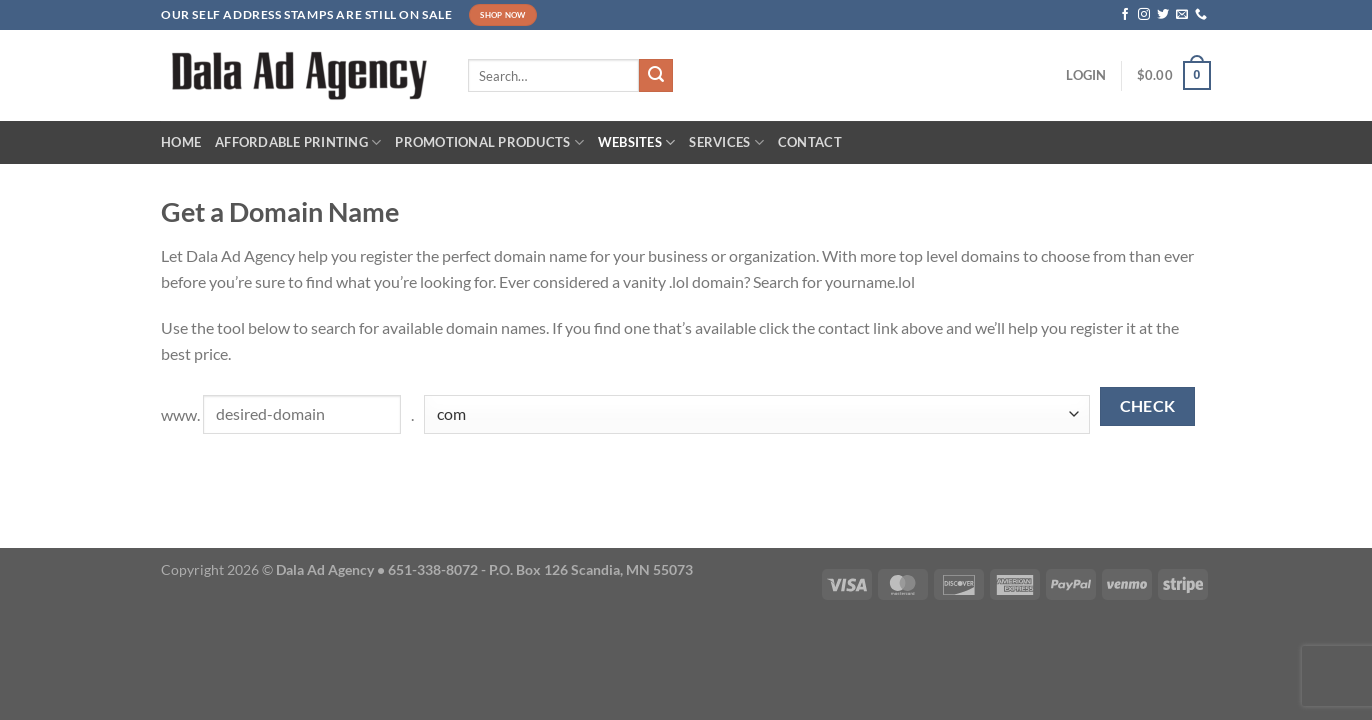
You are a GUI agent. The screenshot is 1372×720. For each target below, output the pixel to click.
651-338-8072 (433, 569)
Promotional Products (489, 142)
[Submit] (656, 76)
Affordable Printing (298, 142)
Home (181, 142)
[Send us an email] (1182, 15)
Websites (637, 142)
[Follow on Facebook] (1125, 15)
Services (726, 142)
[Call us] (1201, 15)
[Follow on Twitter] (1163, 15)
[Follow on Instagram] (1144, 15)
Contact (810, 142)
